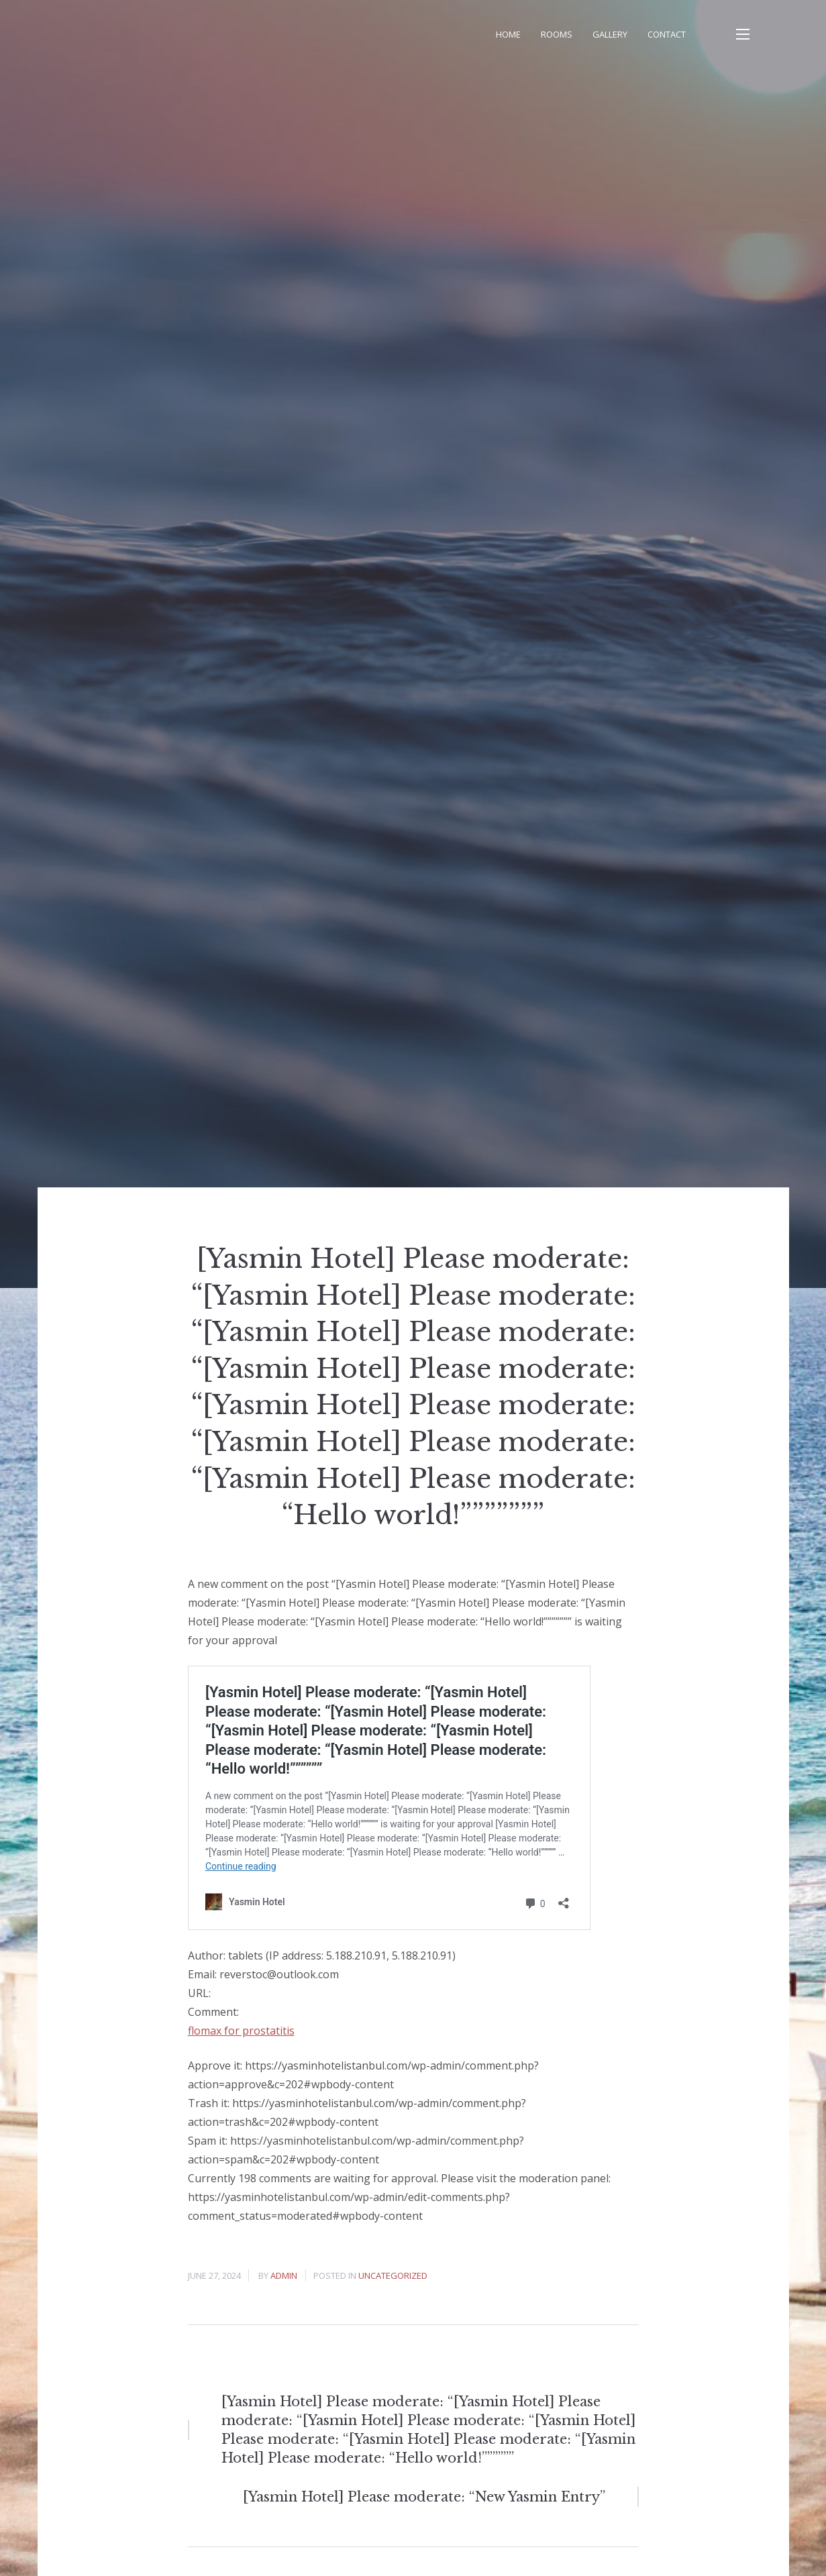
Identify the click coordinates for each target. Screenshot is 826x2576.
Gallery (609, 34)
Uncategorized (392, 2275)
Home (508, 34)
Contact (667, 34)
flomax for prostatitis (241, 2030)
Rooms (556, 34)
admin (283, 2275)
